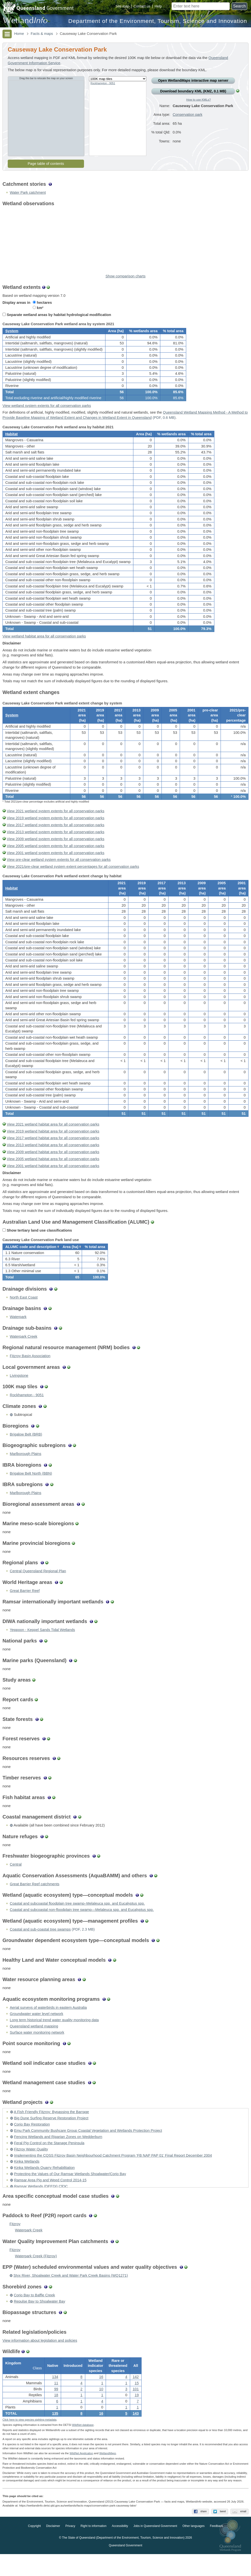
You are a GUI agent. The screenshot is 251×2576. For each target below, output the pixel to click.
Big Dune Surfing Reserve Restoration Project (51, 2136)
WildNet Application (81, 2475)
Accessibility (120, 2548)
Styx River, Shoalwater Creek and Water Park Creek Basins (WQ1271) (70, 2294)
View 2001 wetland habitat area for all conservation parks (53, 1181)
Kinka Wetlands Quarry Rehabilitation (44, 2186)
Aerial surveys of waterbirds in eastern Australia (48, 2026)
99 (56, 2409)
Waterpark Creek (23, 1355)
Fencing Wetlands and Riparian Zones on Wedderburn (58, 2155)
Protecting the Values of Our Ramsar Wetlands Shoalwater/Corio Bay (70, 2192)
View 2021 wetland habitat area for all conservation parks (53, 1139)
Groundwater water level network (36, 2032)
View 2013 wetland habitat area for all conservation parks (53, 1160)
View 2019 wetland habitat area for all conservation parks (53, 1146)
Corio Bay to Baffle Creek (34, 2313)
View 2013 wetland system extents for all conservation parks (55, 843)
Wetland (107, 2475)
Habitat (11, 439)
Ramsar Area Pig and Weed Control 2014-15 (50, 2198)
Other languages (193, 2548)
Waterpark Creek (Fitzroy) (36, 2274)
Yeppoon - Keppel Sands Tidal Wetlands (42, 1648)
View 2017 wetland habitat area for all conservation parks (53, 1153)
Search (239, 6)
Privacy (70, 2548)
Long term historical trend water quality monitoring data (54, 2038)
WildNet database (83, 2446)
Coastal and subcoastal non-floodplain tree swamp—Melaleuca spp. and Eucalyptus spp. (82, 1928)
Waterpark (18, 1335)
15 (137, 2403)
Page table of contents (46, 164)
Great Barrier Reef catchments (34, 1902)
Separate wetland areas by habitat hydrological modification (56, 315)
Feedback (216, 2548)
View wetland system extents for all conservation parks (46, 409)
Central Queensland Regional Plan (38, 1589)
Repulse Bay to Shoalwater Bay (39, 2320)
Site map (122, 6)
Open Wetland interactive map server (193, 80)
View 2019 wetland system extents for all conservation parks (55, 829)
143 (136, 2433)
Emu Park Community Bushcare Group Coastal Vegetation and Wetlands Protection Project (88, 2149)
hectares (42, 303)
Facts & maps (42, 34)
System (11, 333)
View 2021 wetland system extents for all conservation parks (55, 822)
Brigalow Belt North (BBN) (31, 1492)
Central (15, 1883)
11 (56, 2403)
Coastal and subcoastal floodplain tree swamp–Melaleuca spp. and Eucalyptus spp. (77, 1922)
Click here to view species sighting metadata (29, 2441)
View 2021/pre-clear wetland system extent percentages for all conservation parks (73, 878)
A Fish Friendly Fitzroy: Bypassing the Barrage (51, 2130)
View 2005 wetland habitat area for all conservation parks (53, 1174)
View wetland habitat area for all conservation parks (44, 643)
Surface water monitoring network (37, 2051)
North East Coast (24, 1316)
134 (55, 2397)
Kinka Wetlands (26, 2180)
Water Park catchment (28, 192)
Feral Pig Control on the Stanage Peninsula (49, 2161)
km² (38, 308)
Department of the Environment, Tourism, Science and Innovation (157, 21)
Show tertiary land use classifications (37, 1245)
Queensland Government (125, 2567)
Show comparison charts (125, 276)
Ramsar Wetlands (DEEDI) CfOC (41, 2204)
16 (101, 2433)
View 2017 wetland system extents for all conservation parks (55, 836)
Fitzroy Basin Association (30, 1374)
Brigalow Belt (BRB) (26, 1452)
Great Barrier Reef (25, 1609)
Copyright (34, 2548)
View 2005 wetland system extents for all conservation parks (55, 857)
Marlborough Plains (25, 1472)
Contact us (142, 6)
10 (101, 2409)
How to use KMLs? (198, 99)
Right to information (93, 2548)
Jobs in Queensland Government (155, 2548)
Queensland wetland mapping (34, 2044)
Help (158, 6)
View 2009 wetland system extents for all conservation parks (55, 850)
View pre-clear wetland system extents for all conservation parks (59, 871)
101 (136, 2409)
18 (56, 2415)
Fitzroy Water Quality (31, 2167)
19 (137, 2415)
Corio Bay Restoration (32, 2142)
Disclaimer (53, 2548)
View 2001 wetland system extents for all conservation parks (55, 864)
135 (55, 2433)
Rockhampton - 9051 (102, 83)
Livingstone (19, 1394)
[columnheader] (31, 1263)
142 (136, 2397)
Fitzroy (14, 2242)
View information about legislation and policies (39, 2359)
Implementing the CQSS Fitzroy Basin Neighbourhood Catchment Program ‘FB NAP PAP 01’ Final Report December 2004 (113, 2174)
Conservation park (187, 118)
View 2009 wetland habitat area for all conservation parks (53, 1167)
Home (19, 34)
